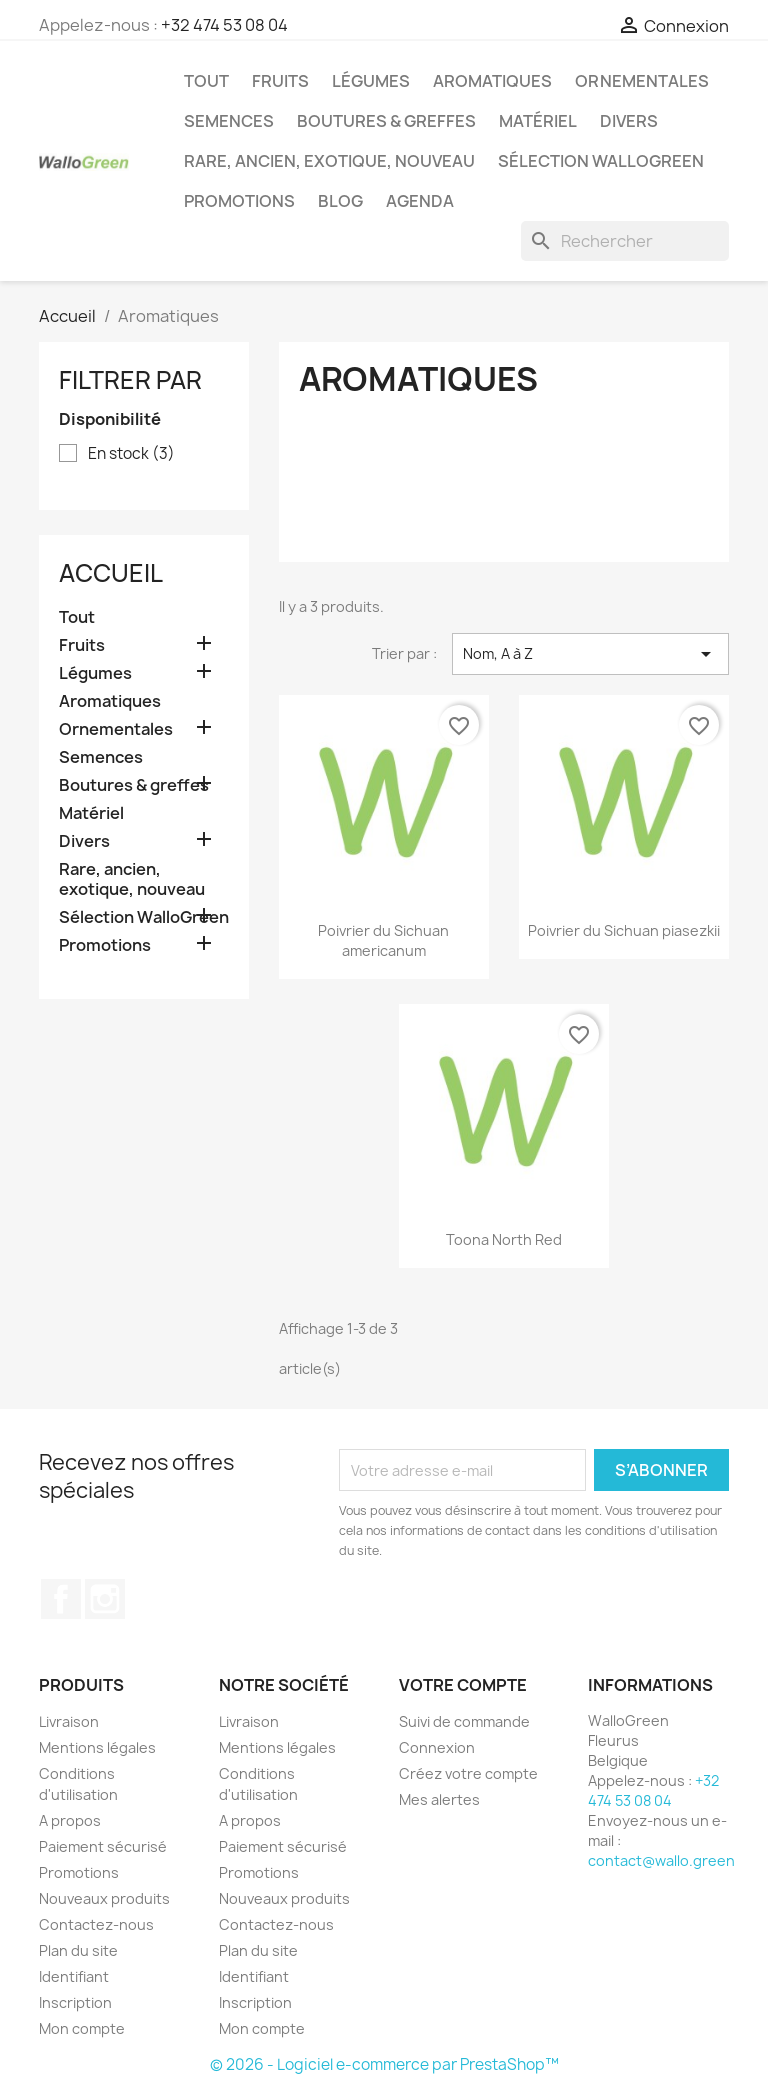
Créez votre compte (468, 1773)
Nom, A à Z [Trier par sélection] (590, 654)
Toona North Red (504, 1239)
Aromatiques (492, 81)
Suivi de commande (464, 1721)
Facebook (61, 1599)
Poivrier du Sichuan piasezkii (624, 930)
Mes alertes (439, 1799)
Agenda (420, 201)
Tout (206, 81)
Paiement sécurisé (103, 1846)
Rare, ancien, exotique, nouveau (329, 161)
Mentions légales (97, 1747)
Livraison (69, 1721)
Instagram (105, 1599)
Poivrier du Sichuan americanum (383, 940)
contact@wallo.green (661, 1860)
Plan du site (78, 1950)
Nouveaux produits (104, 1898)
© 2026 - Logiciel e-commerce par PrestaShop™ (384, 2064)
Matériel (538, 121)
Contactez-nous (96, 1924)
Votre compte (463, 1685)
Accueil (111, 573)
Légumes (371, 81)
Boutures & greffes (386, 121)
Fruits (280, 81)
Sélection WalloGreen (601, 161)
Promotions (239, 201)
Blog (340, 201)
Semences (229, 121)
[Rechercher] (625, 241)
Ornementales (642, 81)
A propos (70, 1820)
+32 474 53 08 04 (224, 25)
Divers (629, 121)
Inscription (75, 2002)
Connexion (437, 1747)
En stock (131, 454)
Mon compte (82, 2028)
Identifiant (74, 1976)
